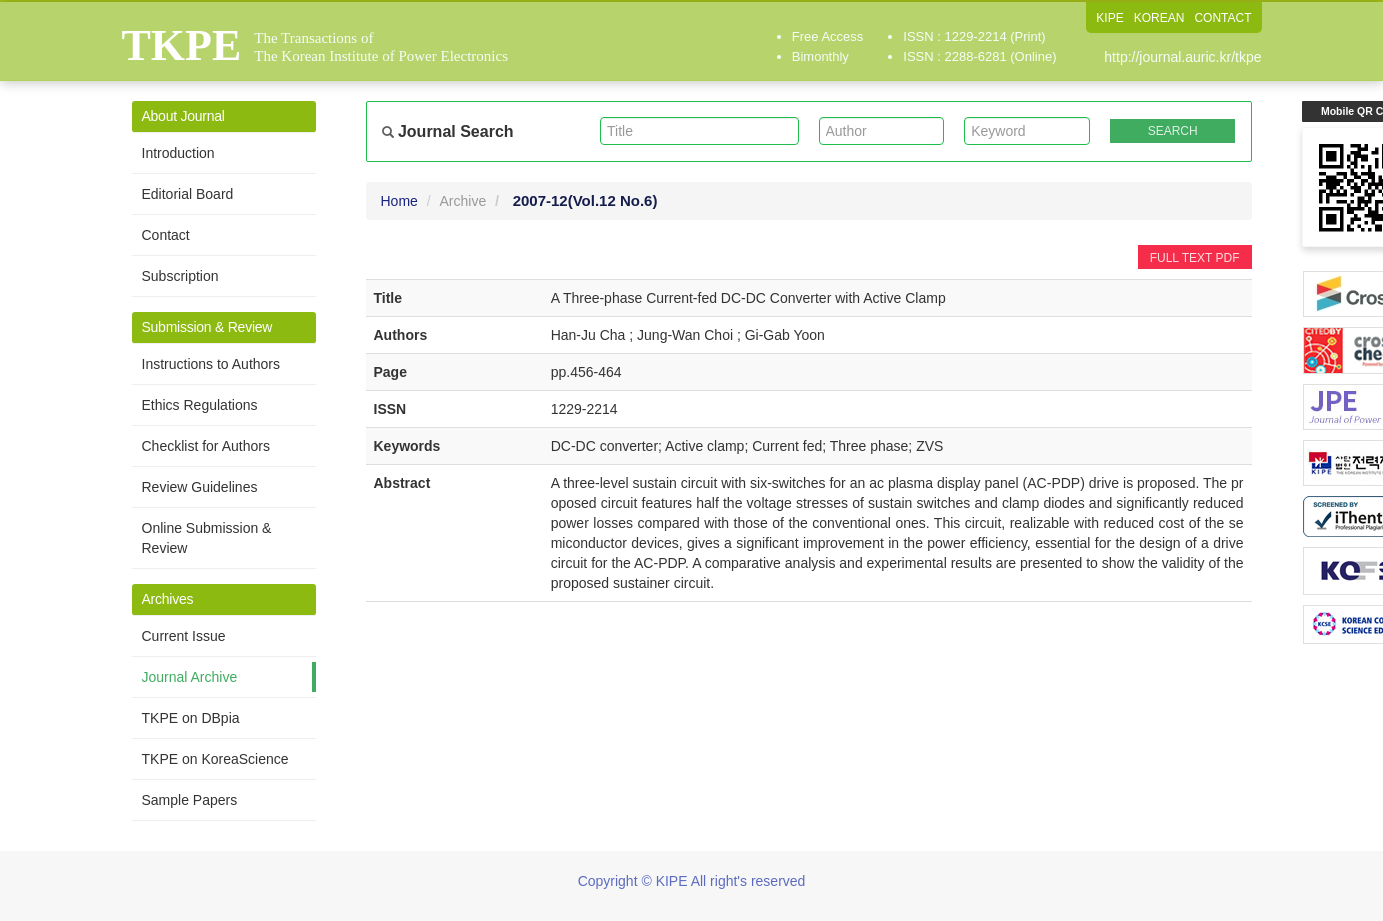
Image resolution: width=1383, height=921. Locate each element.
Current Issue (184, 636)
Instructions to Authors (211, 364)
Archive (463, 201)
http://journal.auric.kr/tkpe (1182, 57)
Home (399, 201)
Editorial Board (188, 194)
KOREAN (1159, 18)
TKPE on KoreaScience (215, 759)
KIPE (1109, 18)
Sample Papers (190, 800)
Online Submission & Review (207, 538)
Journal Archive (190, 677)
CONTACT (1222, 18)
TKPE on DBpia (191, 718)
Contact (166, 235)
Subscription (180, 276)
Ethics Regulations (200, 405)
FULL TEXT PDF (1195, 258)
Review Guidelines (200, 487)
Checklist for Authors (206, 446)
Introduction (178, 153)
